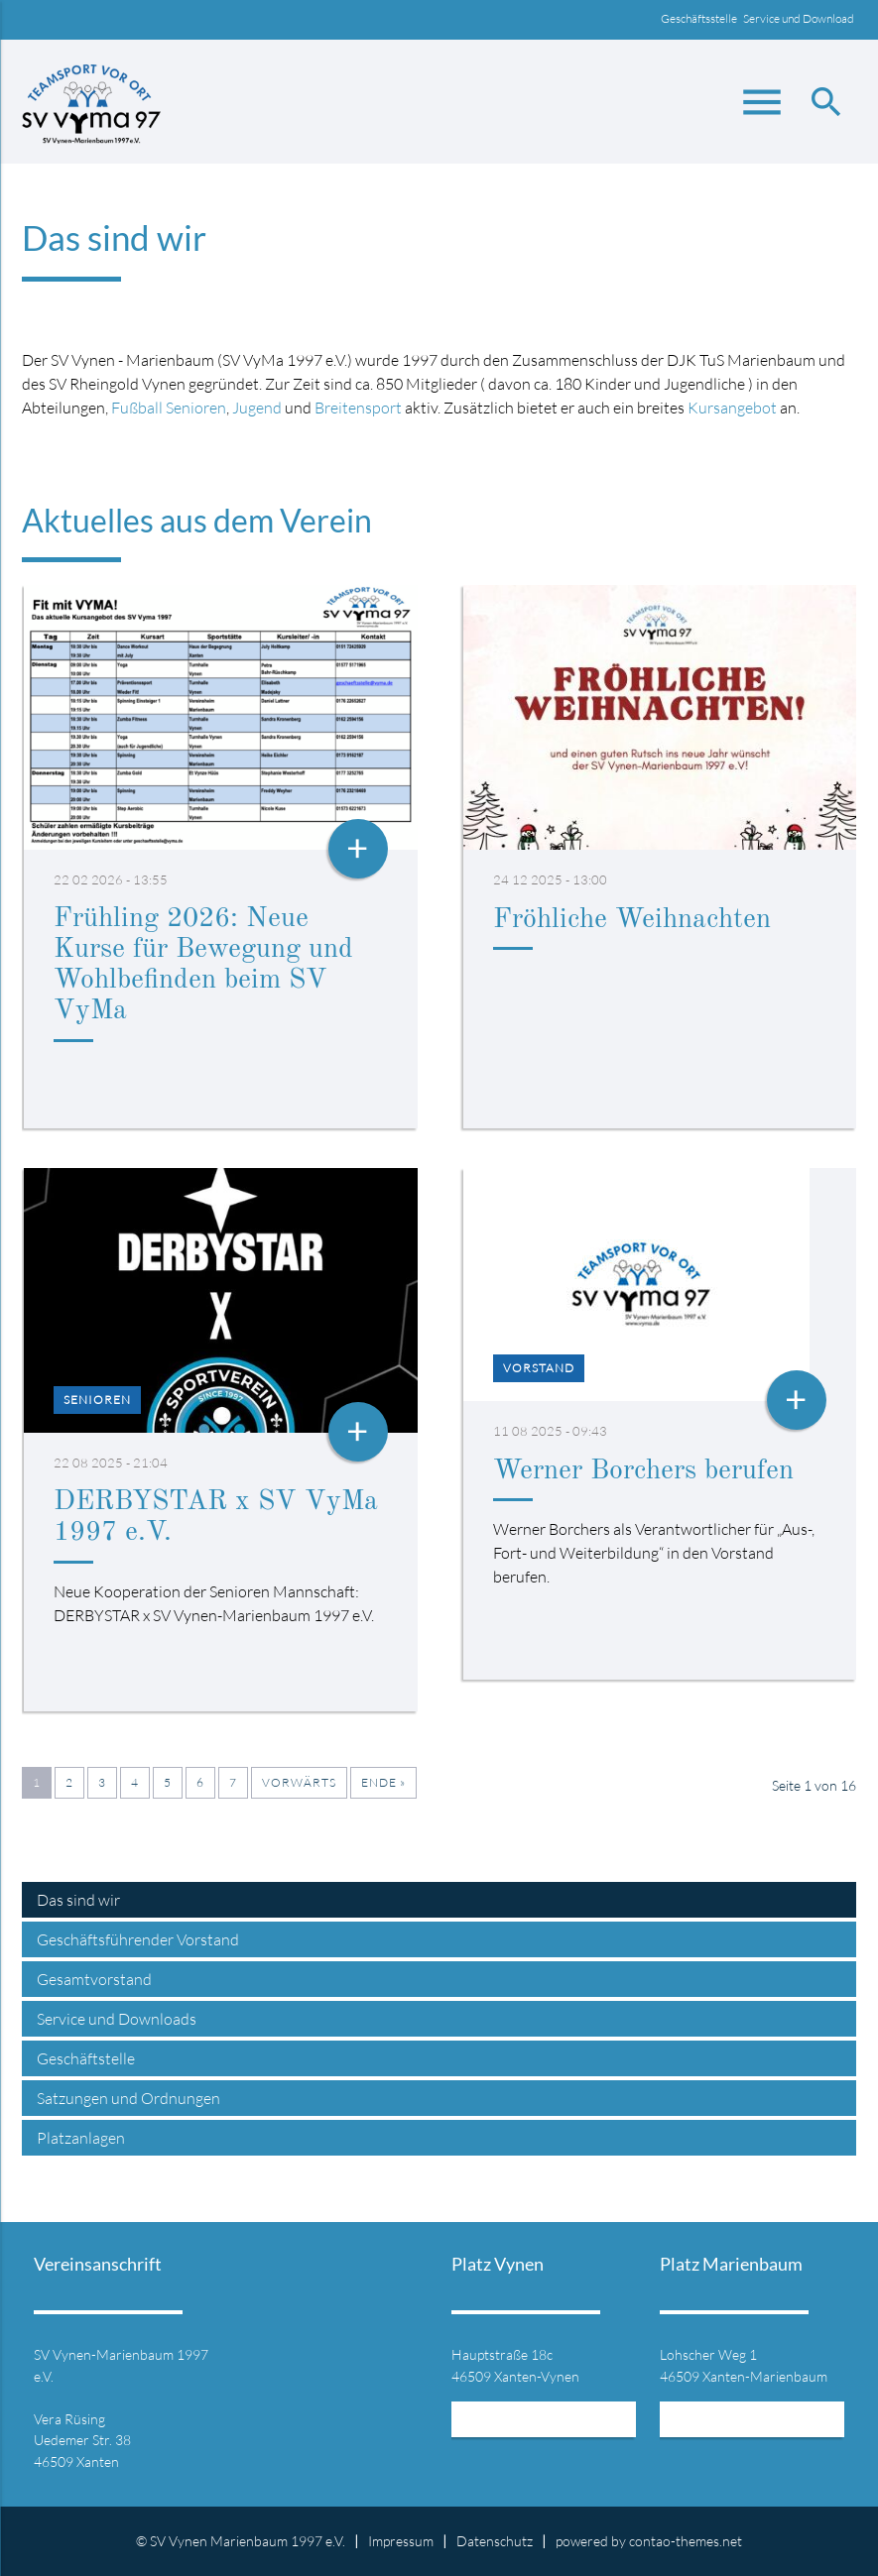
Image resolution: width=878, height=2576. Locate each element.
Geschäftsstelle (702, 18)
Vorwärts (299, 1782)
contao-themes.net (685, 2540)
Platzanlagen (81, 2138)
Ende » (383, 1782)
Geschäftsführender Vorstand (138, 1939)
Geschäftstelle (86, 2058)
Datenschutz (494, 2540)
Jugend (257, 407)
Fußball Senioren (168, 407)
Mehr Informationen (543, 2424)
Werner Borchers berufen (643, 1471)
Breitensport (358, 407)
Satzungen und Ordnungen (128, 2098)
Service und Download (799, 18)
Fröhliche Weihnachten (632, 920)
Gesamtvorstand (94, 1979)
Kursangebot (732, 407)
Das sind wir (78, 1900)
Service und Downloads (116, 2019)
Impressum (401, 2540)
